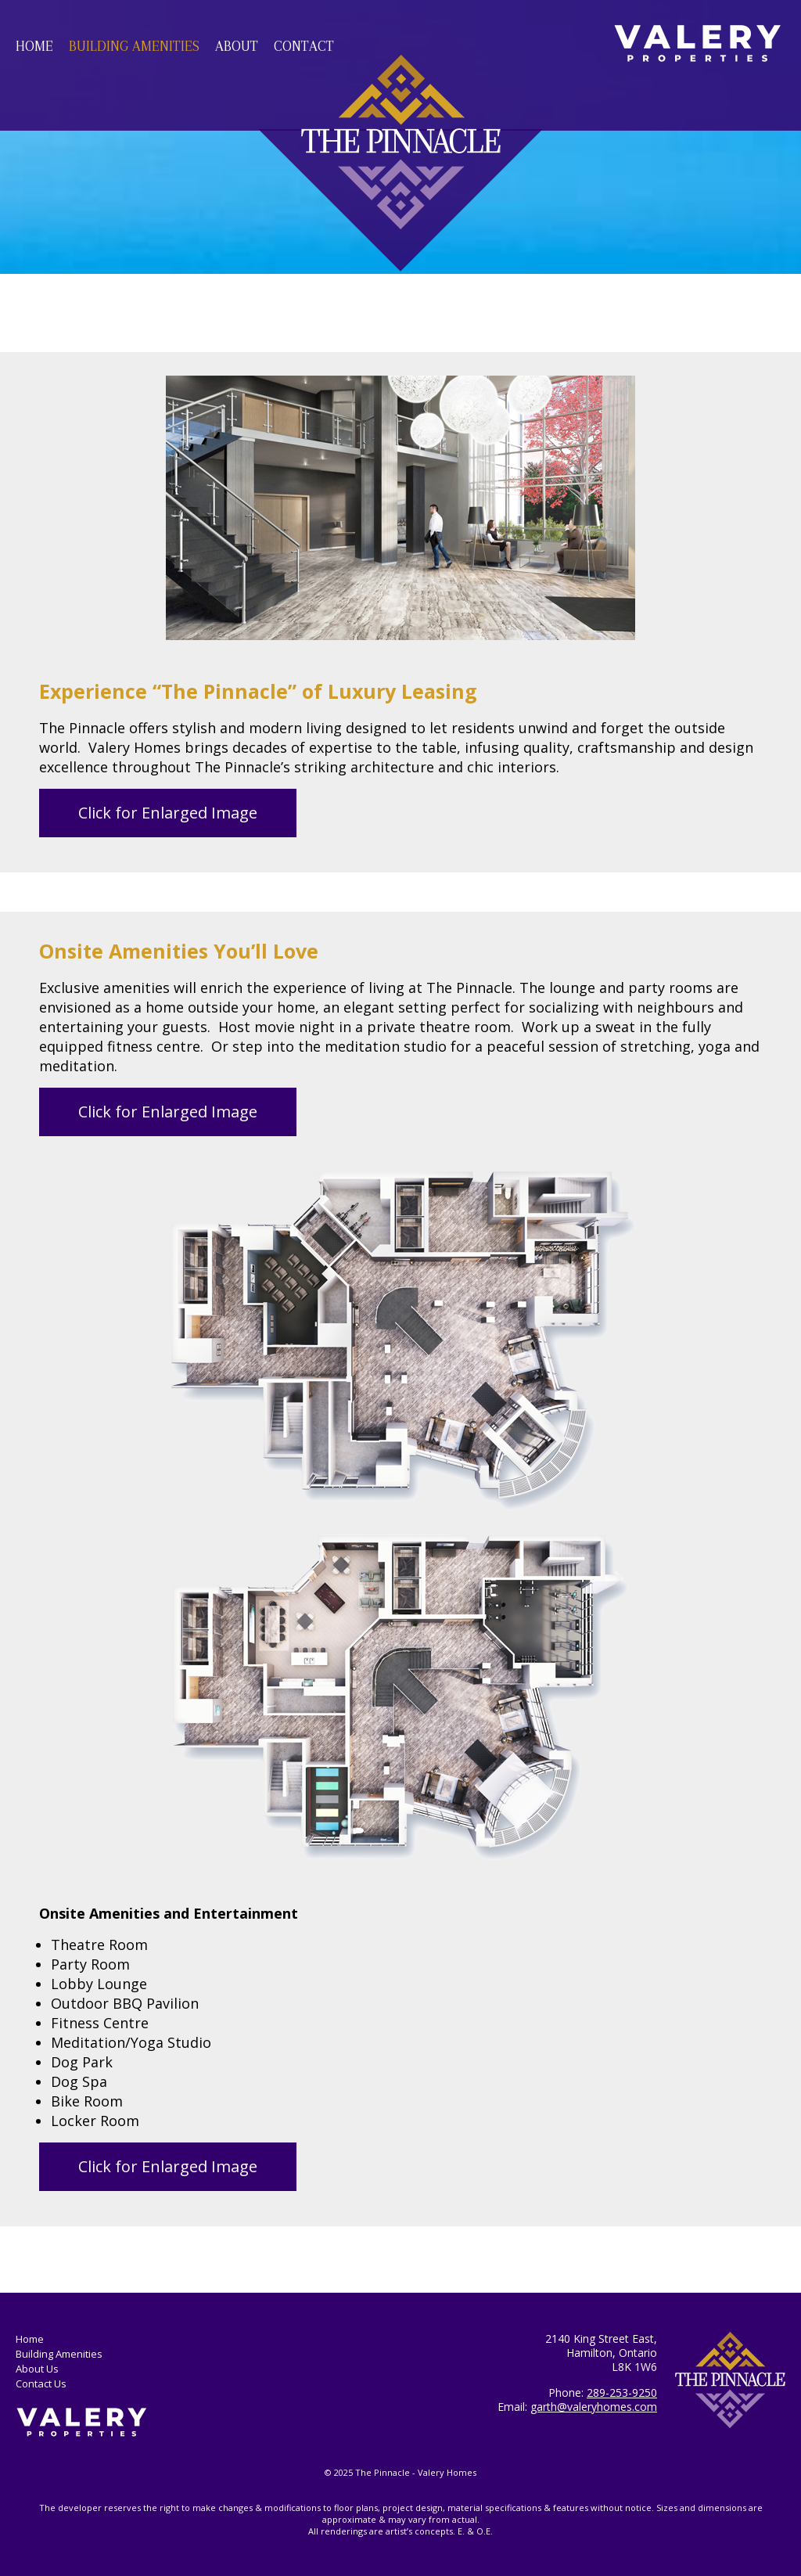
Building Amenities (134, 46)
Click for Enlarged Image (167, 812)
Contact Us (41, 2383)
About (236, 46)
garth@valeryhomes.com (593, 2406)
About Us (37, 2369)
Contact (304, 46)
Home (34, 46)
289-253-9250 (622, 2392)
